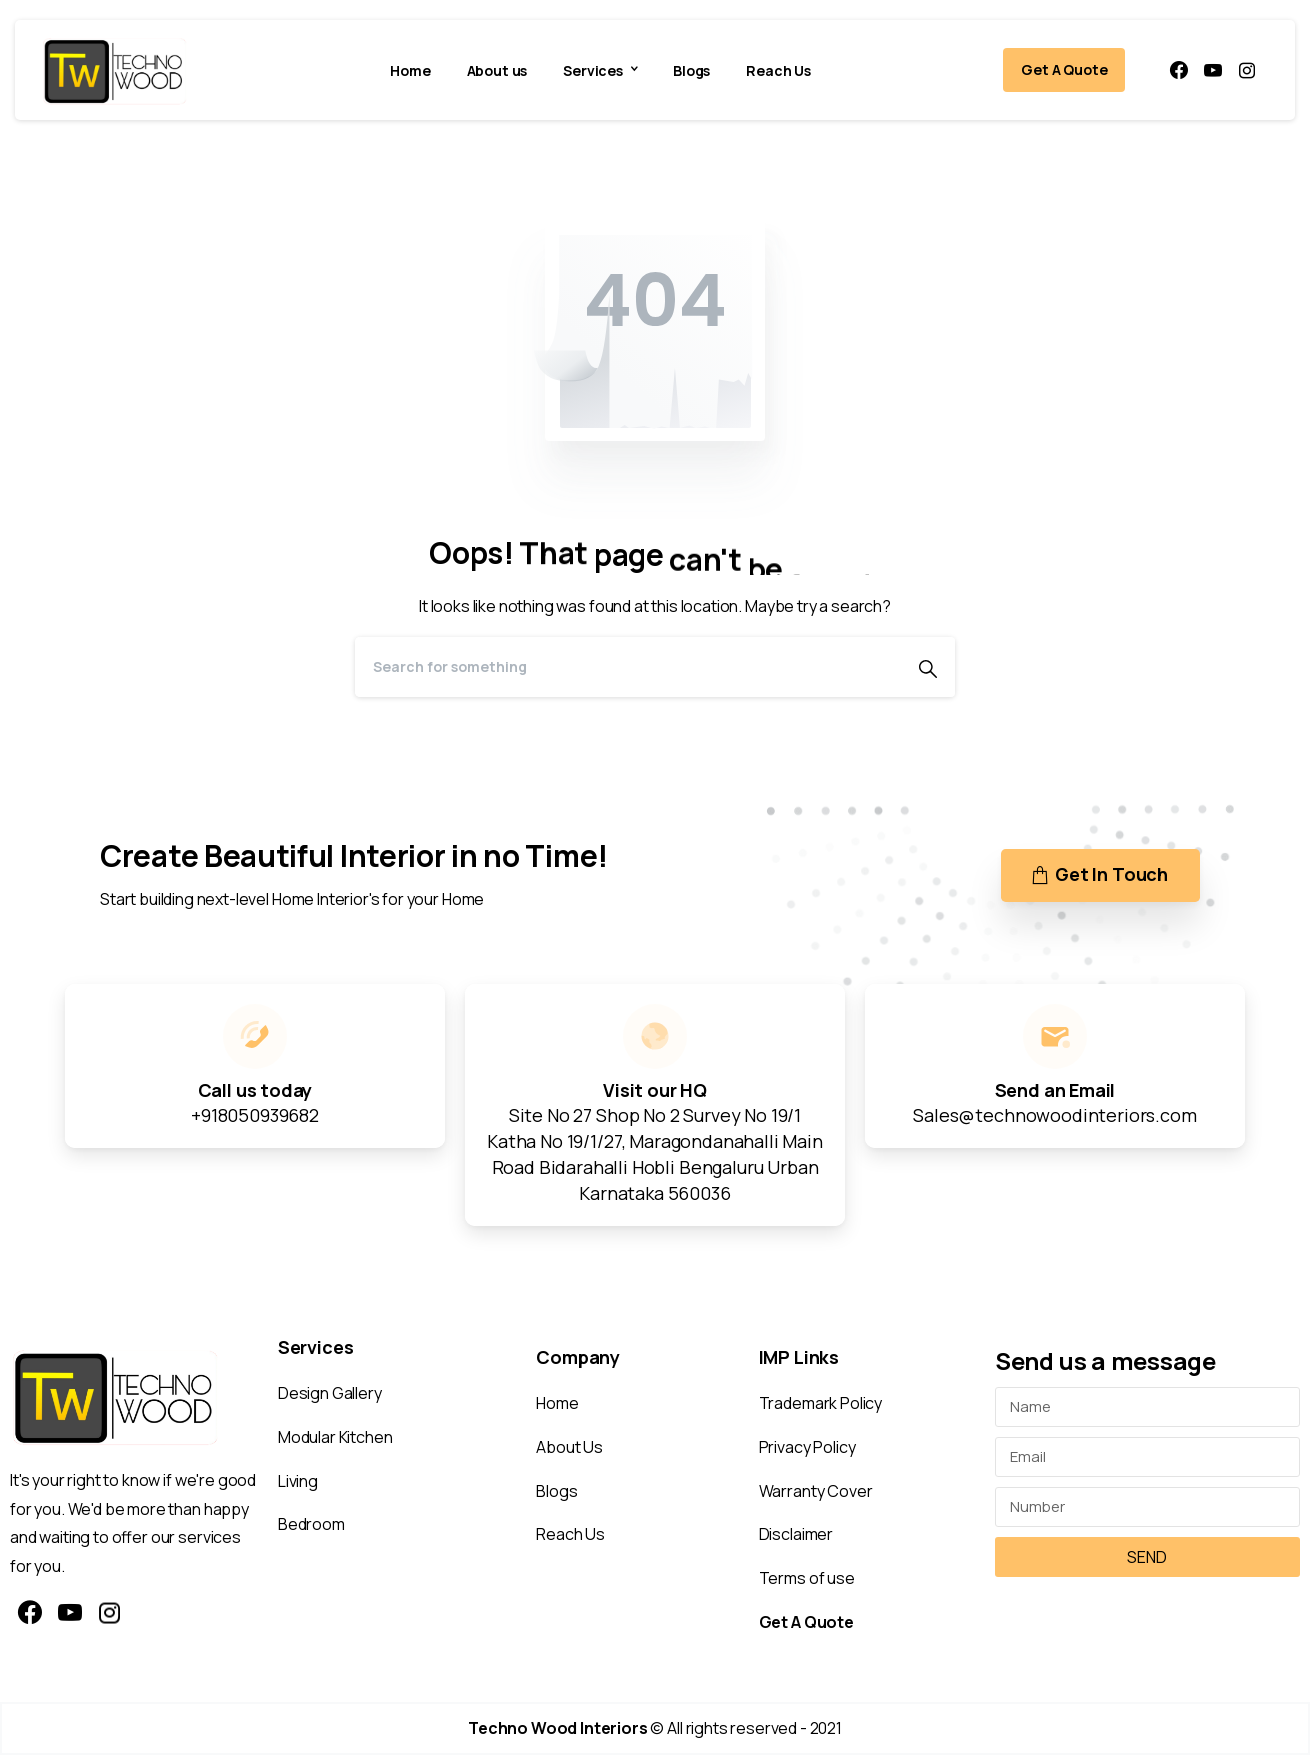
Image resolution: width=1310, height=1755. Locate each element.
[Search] (628, 667)
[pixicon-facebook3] (30, 1613)
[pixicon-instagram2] (110, 1613)
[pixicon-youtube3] (70, 1613)
